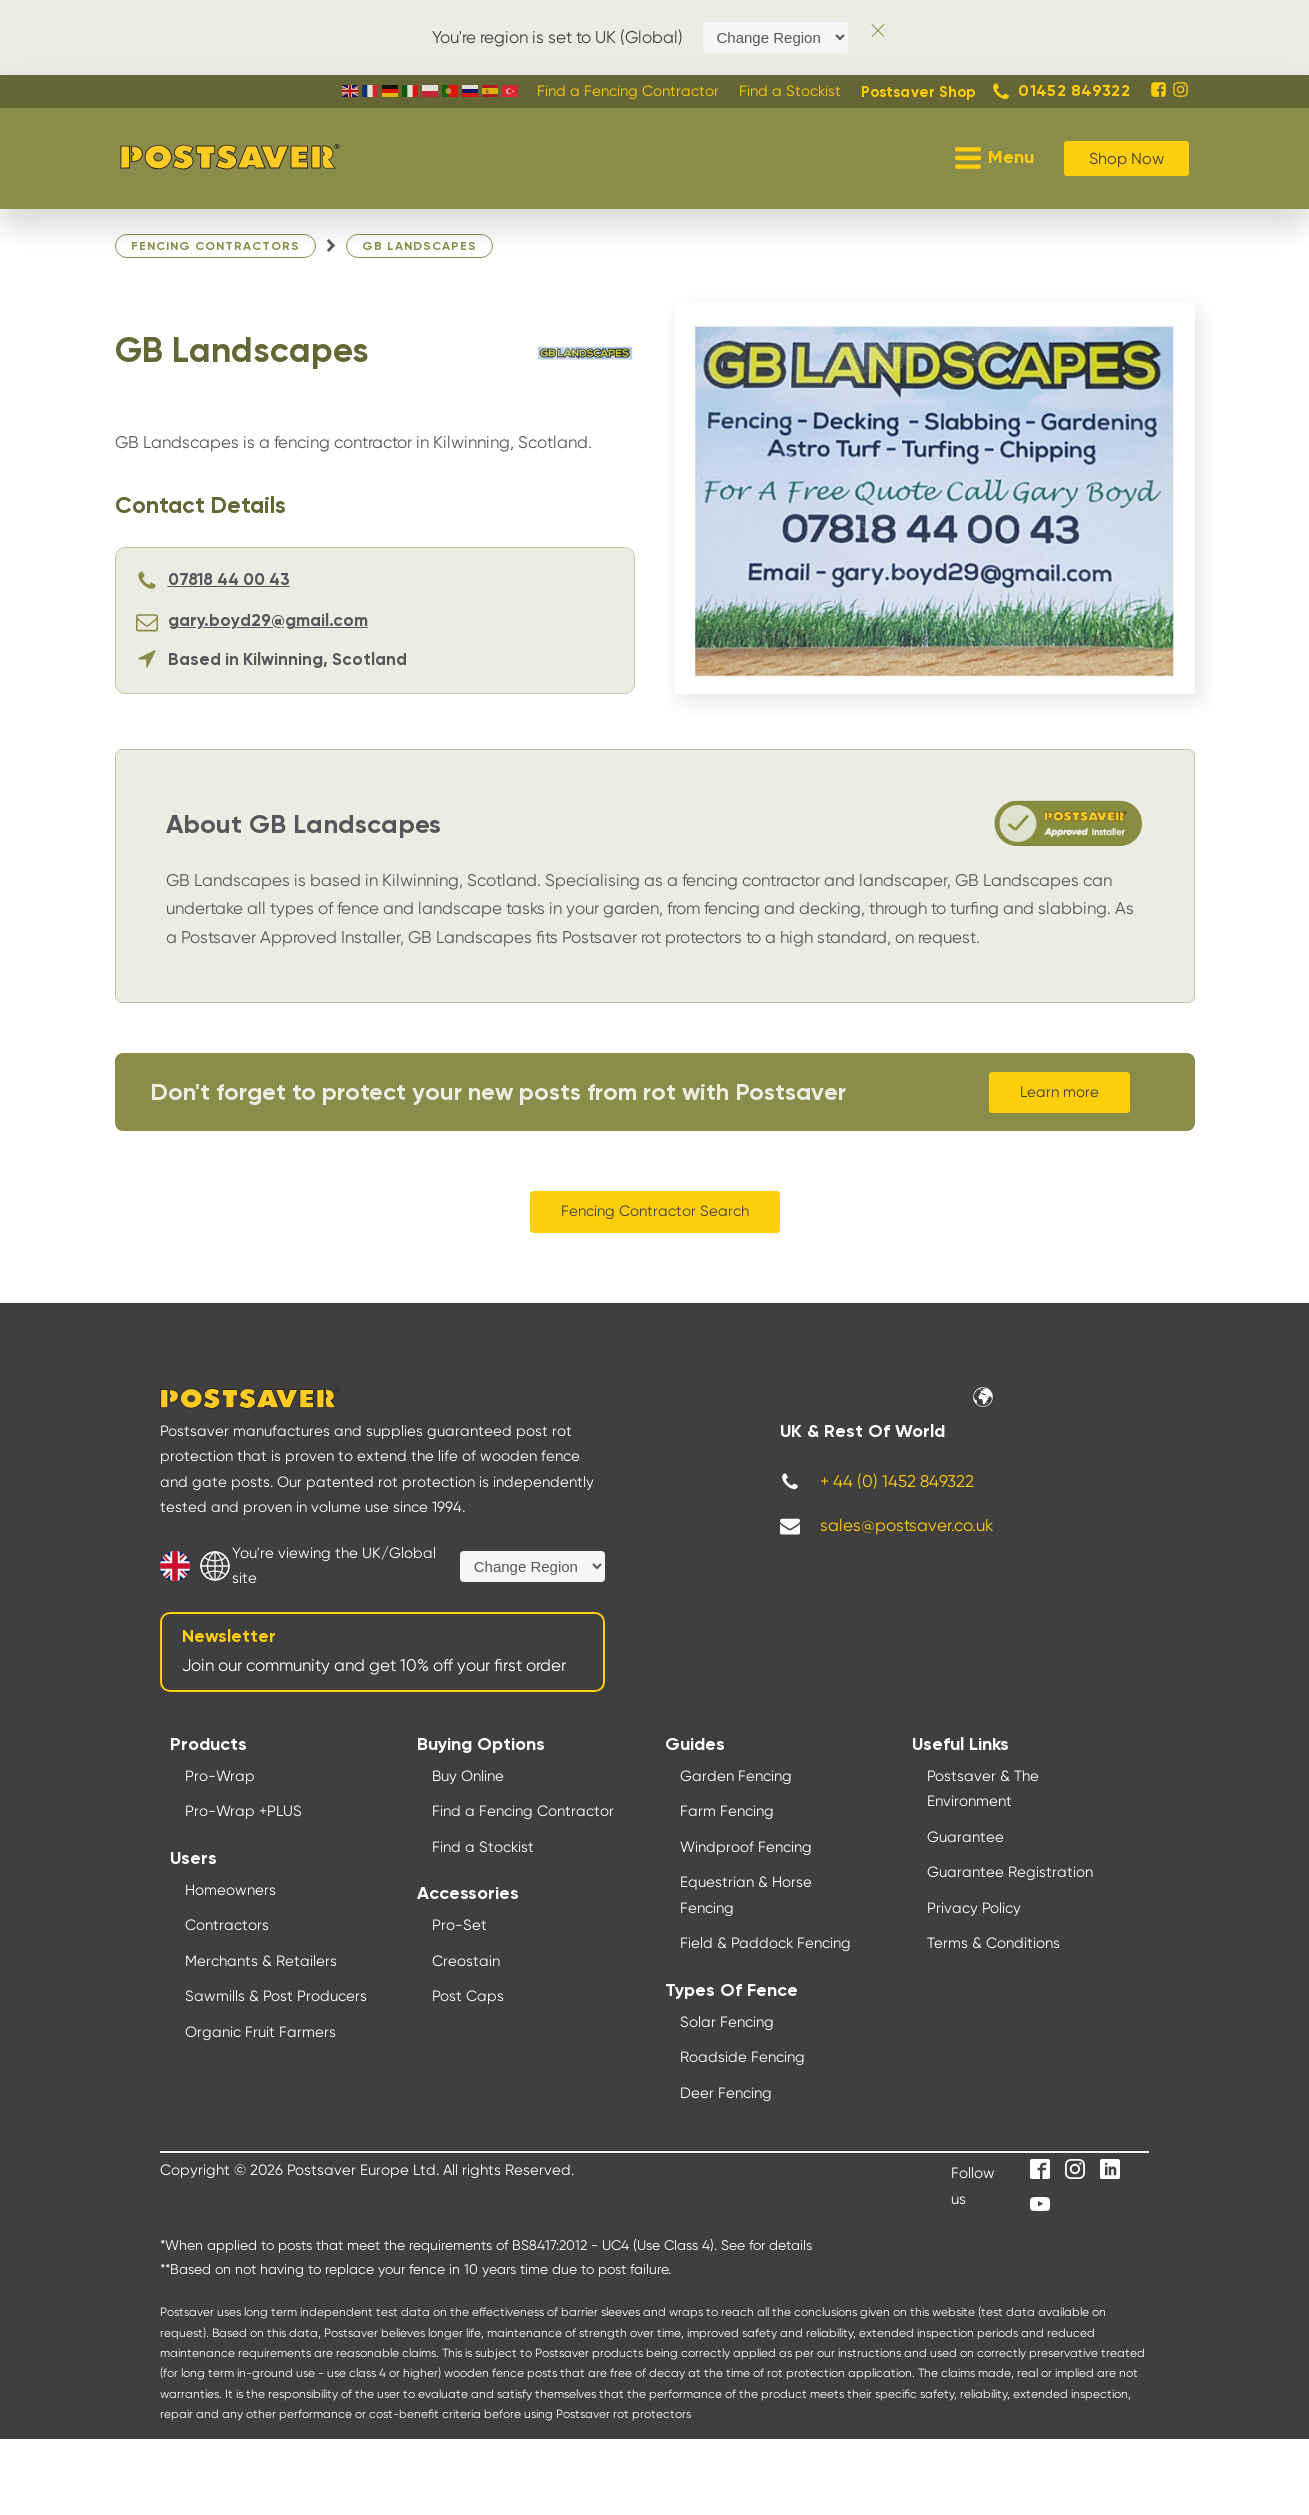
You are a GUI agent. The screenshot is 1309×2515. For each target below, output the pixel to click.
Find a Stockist (483, 1847)
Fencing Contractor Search (655, 1211)
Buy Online (468, 1776)
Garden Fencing (736, 1776)
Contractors (227, 1925)
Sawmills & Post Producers (276, 1996)
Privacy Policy (974, 1908)
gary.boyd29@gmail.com (268, 621)
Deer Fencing (726, 2093)
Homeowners (230, 1890)
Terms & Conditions (993, 1943)
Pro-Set (459, 1925)
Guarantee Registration (1010, 1872)
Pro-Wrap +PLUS (243, 1811)
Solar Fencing (727, 2022)
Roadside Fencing (742, 2057)
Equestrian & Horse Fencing (746, 1895)
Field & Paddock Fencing (765, 1943)
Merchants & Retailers (261, 1961)
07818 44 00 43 (229, 580)
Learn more (1059, 1092)
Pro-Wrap (220, 1776)
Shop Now (1126, 158)
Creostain (466, 1961)
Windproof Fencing (746, 1847)
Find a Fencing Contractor (523, 1811)
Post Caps (468, 1996)
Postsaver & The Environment (983, 1789)
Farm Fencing (727, 1811)
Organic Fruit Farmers (260, 2032)
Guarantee (965, 1837)
